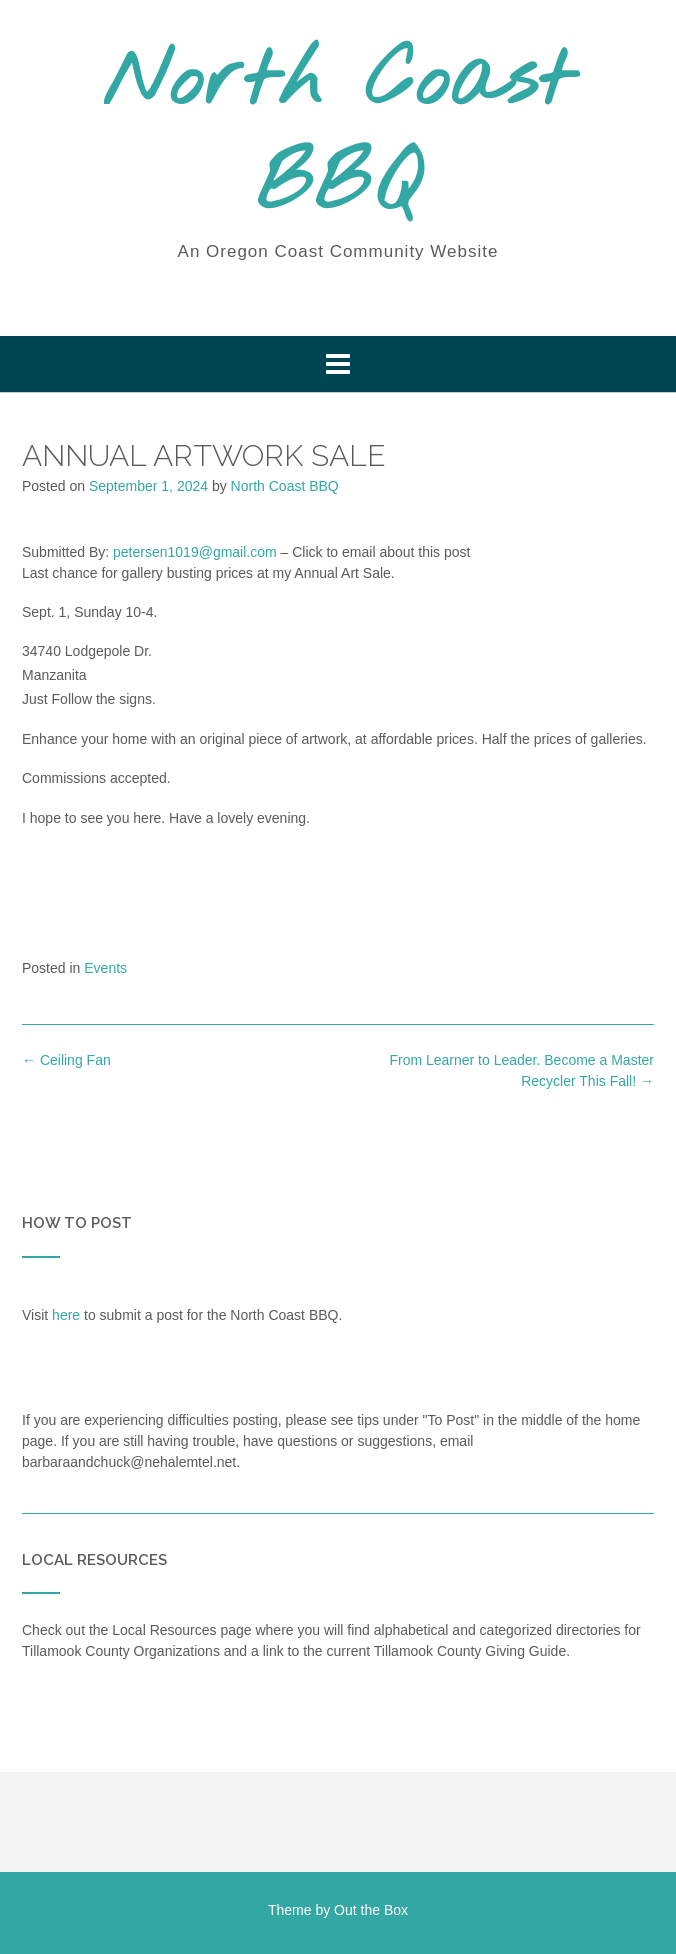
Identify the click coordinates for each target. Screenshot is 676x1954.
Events (105, 968)
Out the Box (371, 1910)
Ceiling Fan (66, 1060)
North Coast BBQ (338, 135)
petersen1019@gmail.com (195, 552)
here (66, 1315)
